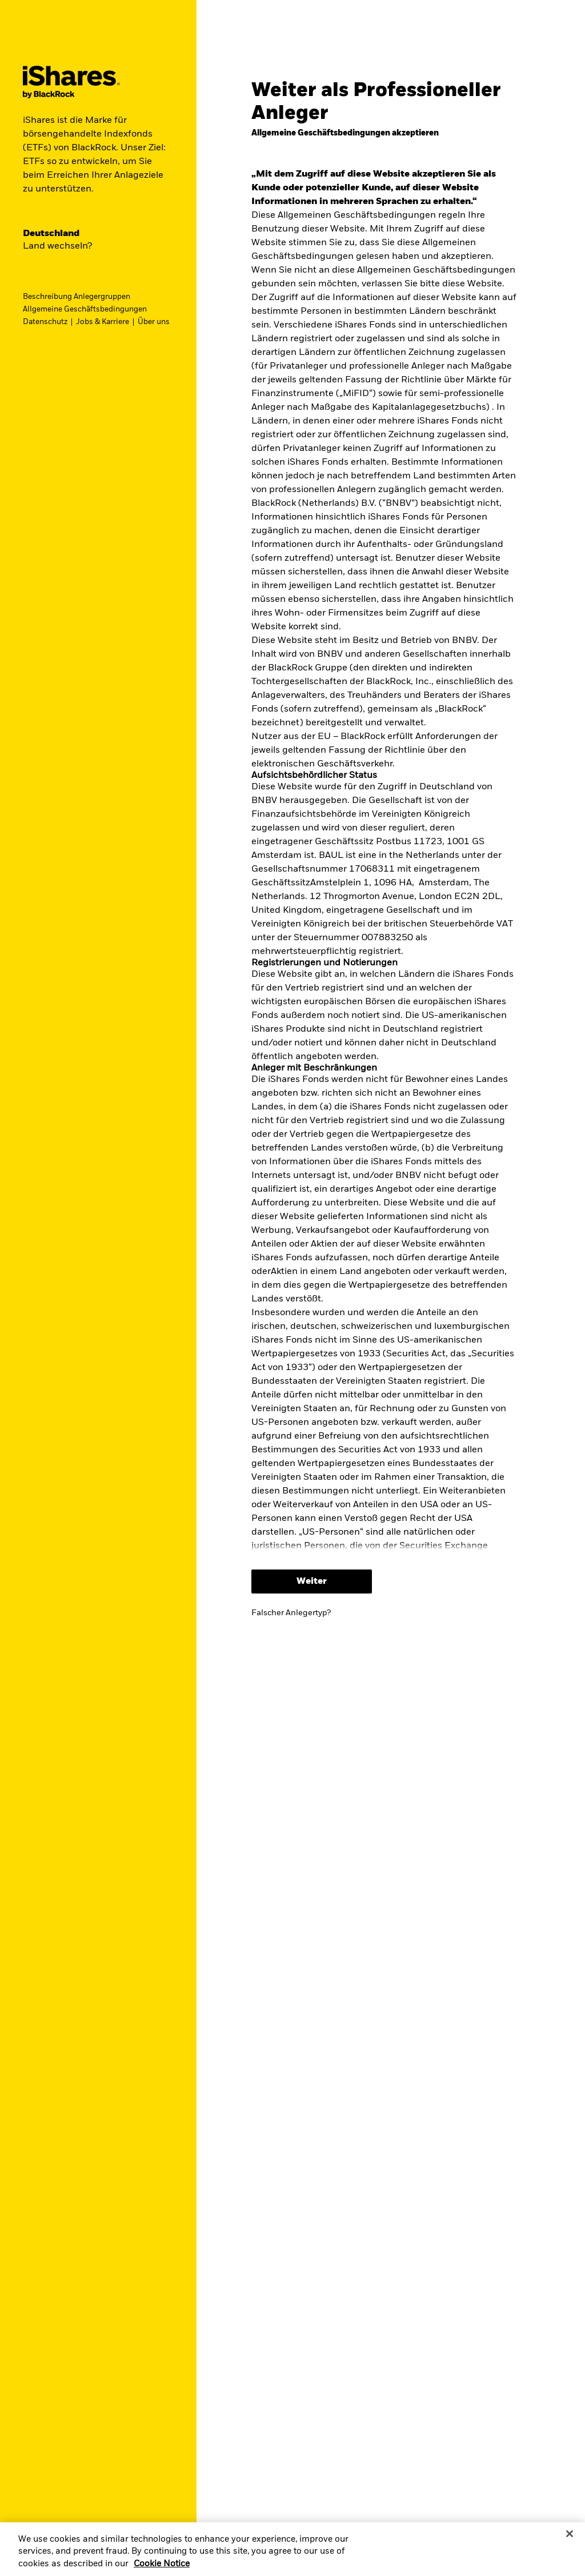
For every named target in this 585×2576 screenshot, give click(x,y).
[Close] (569, 2533)
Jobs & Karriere (102, 322)
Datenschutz (45, 322)
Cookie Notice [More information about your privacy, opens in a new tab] (162, 2564)
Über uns (154, 322)
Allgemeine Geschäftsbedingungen (85, 309)
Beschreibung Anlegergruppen (76, 297)
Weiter (311, 1581)
